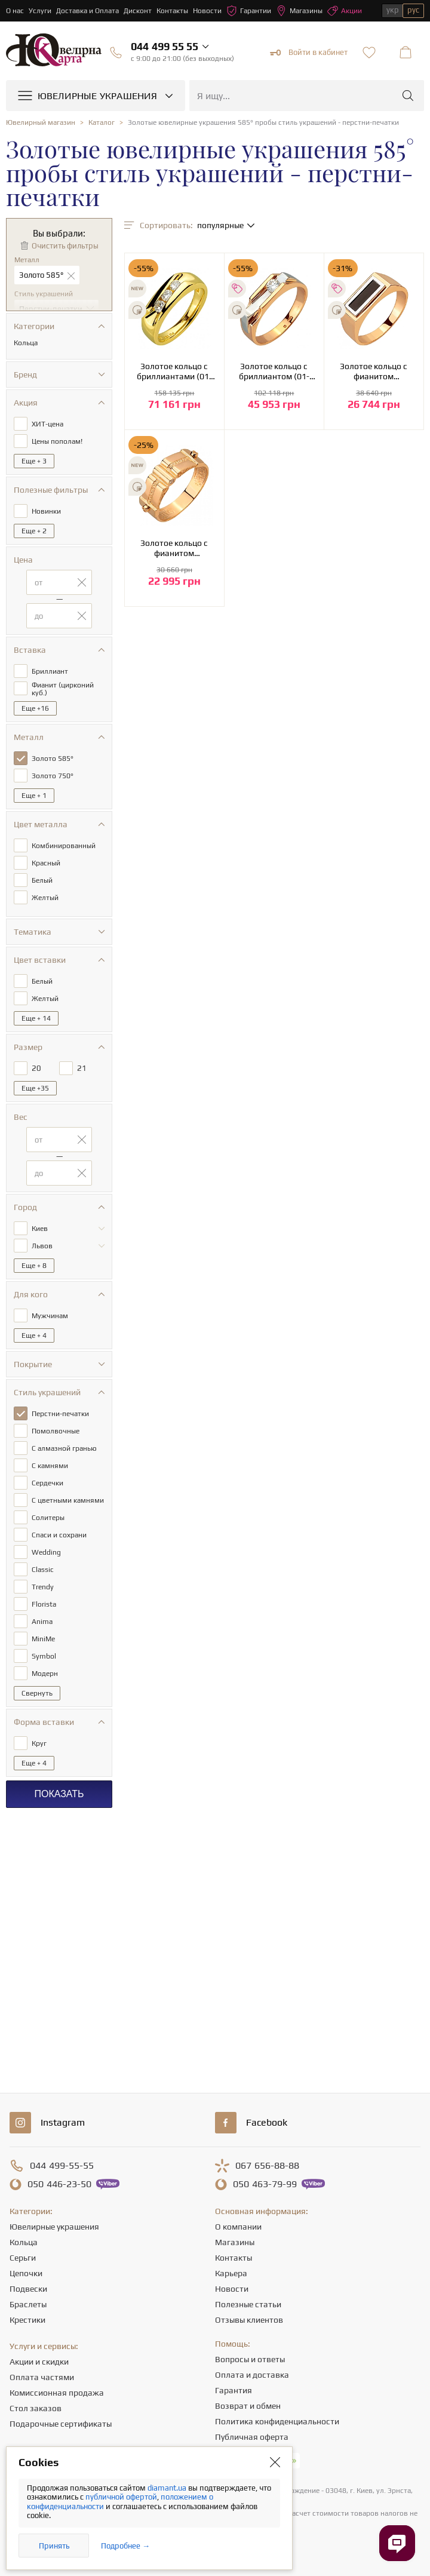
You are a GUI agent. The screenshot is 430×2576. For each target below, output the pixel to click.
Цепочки (26, 2273)
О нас (15, 11)
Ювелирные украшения (54, 2226)
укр (392, 9)
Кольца (24, 2242)
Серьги (23, 2257)
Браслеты (28, 2304)
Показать (59, 1794)
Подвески (28, 2289)
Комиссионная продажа (57, 2392)
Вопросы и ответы (250, 2359)
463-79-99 (265, 2184)
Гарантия (233, 2390)
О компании (238, 2226)
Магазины (299, 10)
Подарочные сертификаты (61, 2424)
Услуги (40, 11)
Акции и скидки (39, 2361)
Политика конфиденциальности (277, 2421)
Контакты (172, 11)
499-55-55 (62, 2165)
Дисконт (138, 11)
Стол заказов (36, 2408)
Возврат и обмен (248, 2406)
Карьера (231, 2273)
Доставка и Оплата (87, 11)
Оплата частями (42, 2377)
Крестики (27, 2320)
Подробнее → (125, 2546)
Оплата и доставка (252, 2375)
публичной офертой (121, 2496)
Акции (344, 10)
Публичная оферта (251, 2437)
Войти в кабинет (309, 52)
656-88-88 (267, 2165)
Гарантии (248, 10)
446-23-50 (59, 2184)
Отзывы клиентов (249, 2320)
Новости (207, 11)
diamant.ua (168, 2487)
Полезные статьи (248, 2304)
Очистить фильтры (65, 246)
